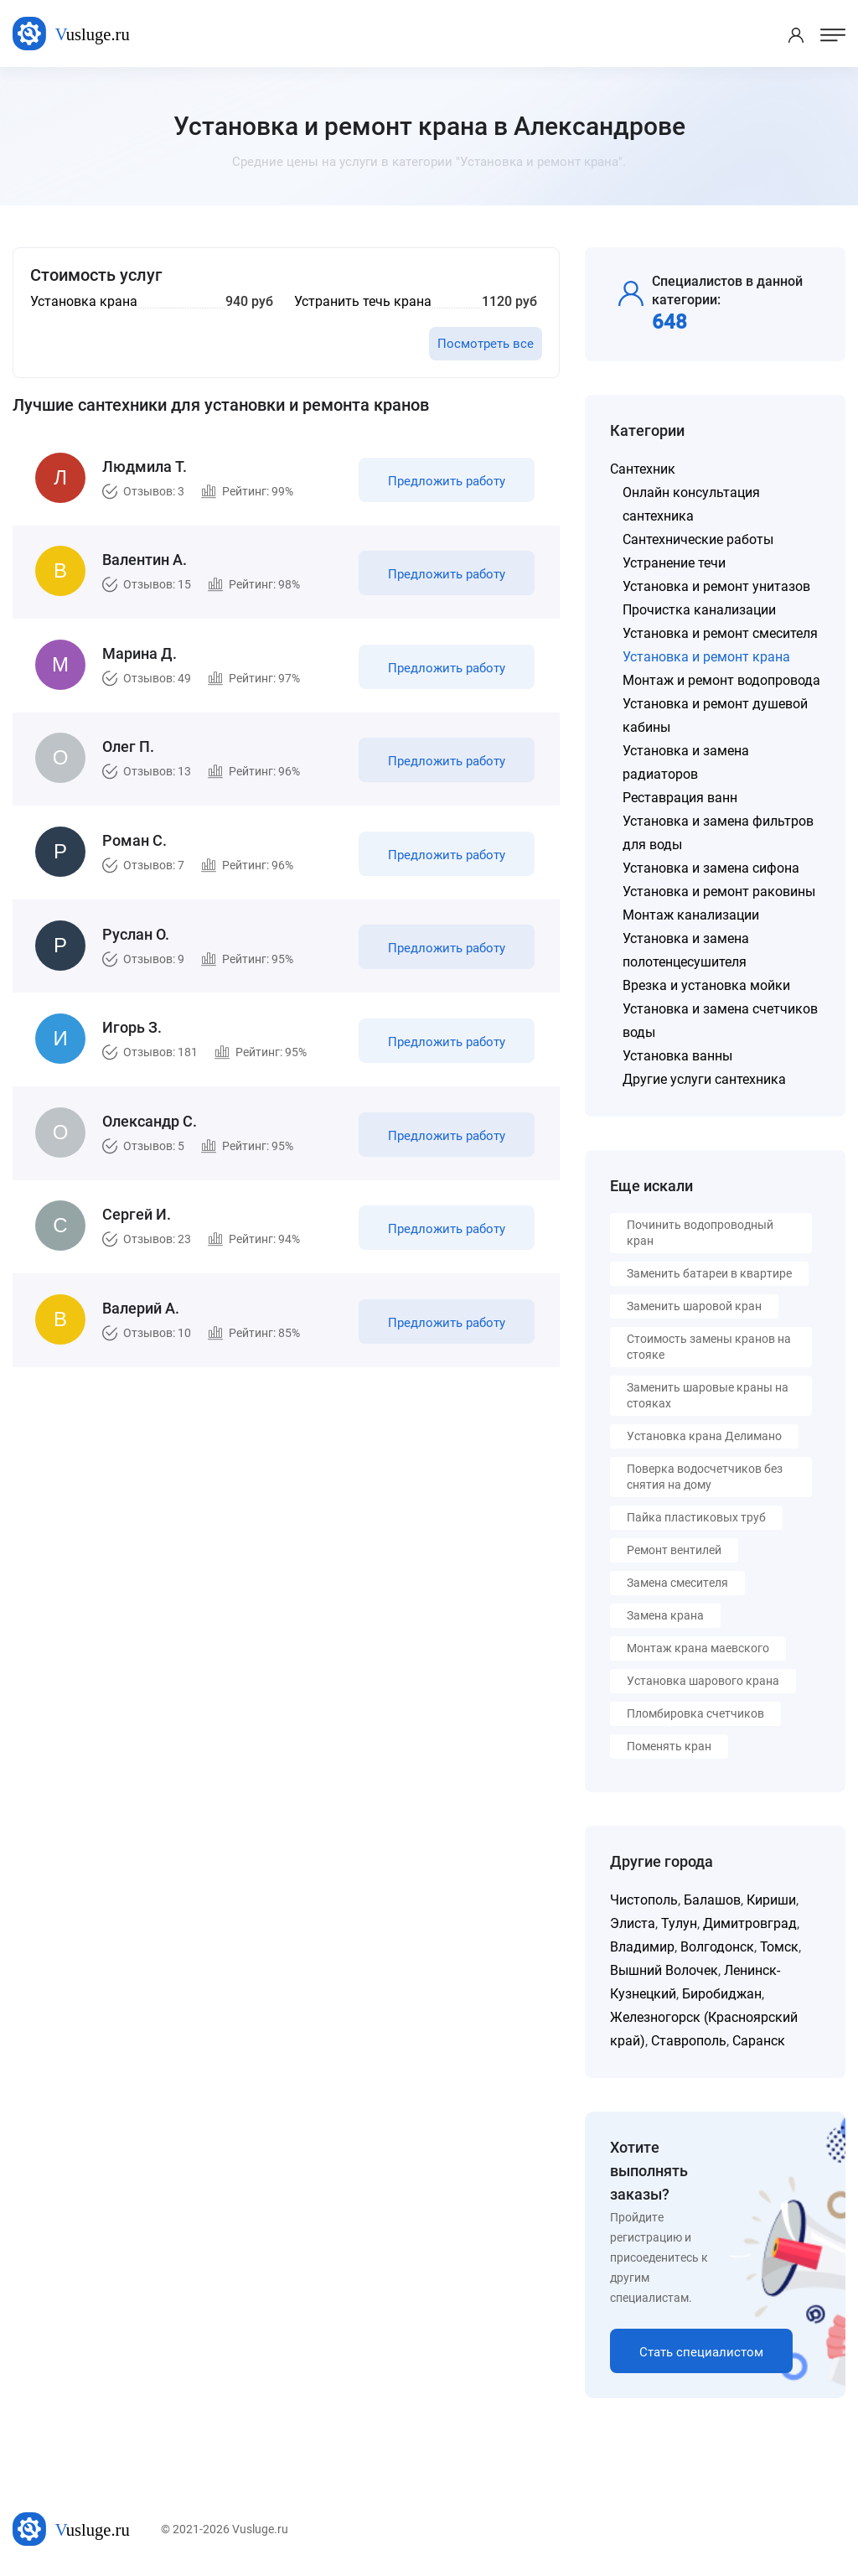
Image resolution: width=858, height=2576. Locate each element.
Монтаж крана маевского (698, 1648)
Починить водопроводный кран (700, 1232)
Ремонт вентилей (674, 1550)
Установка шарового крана (703, 1680)
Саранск (758, 2041)
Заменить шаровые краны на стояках (707, 1395)
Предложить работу (446, 481)
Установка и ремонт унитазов (716, 586)
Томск (779, 1947)
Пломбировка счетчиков (695, 1713)
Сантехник (642, 469)
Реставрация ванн (680, 798)
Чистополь (644, 1900)
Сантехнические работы (698, 539)
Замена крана (665, 1615)
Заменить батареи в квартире (709, 1273)
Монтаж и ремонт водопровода (721, 680)
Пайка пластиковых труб (696, 1517)
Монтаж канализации (691, 915)
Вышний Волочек (664, 1970)
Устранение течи (674, 563)
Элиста (632, 1923)
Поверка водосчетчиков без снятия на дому (705, 1476)
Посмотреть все (485, 343)
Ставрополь (688, 2041)
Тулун (679, 1923)
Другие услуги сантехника (704, 1079)
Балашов (712, 1900)
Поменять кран (669, 1746)
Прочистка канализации (699, 610)
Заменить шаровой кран (694, 1306)
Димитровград (750, 1923)
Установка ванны (677, 1056)
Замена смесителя (677, 1582)
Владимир (642, 1947)
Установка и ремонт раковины (719, 891)
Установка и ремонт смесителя (720, 633)
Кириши (771, 1900)
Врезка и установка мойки (706, 985)
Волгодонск (717, 1947)
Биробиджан (722, 1994)
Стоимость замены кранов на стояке (709, 1346)
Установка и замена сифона (711, 868)
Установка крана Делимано (704, 1436)
